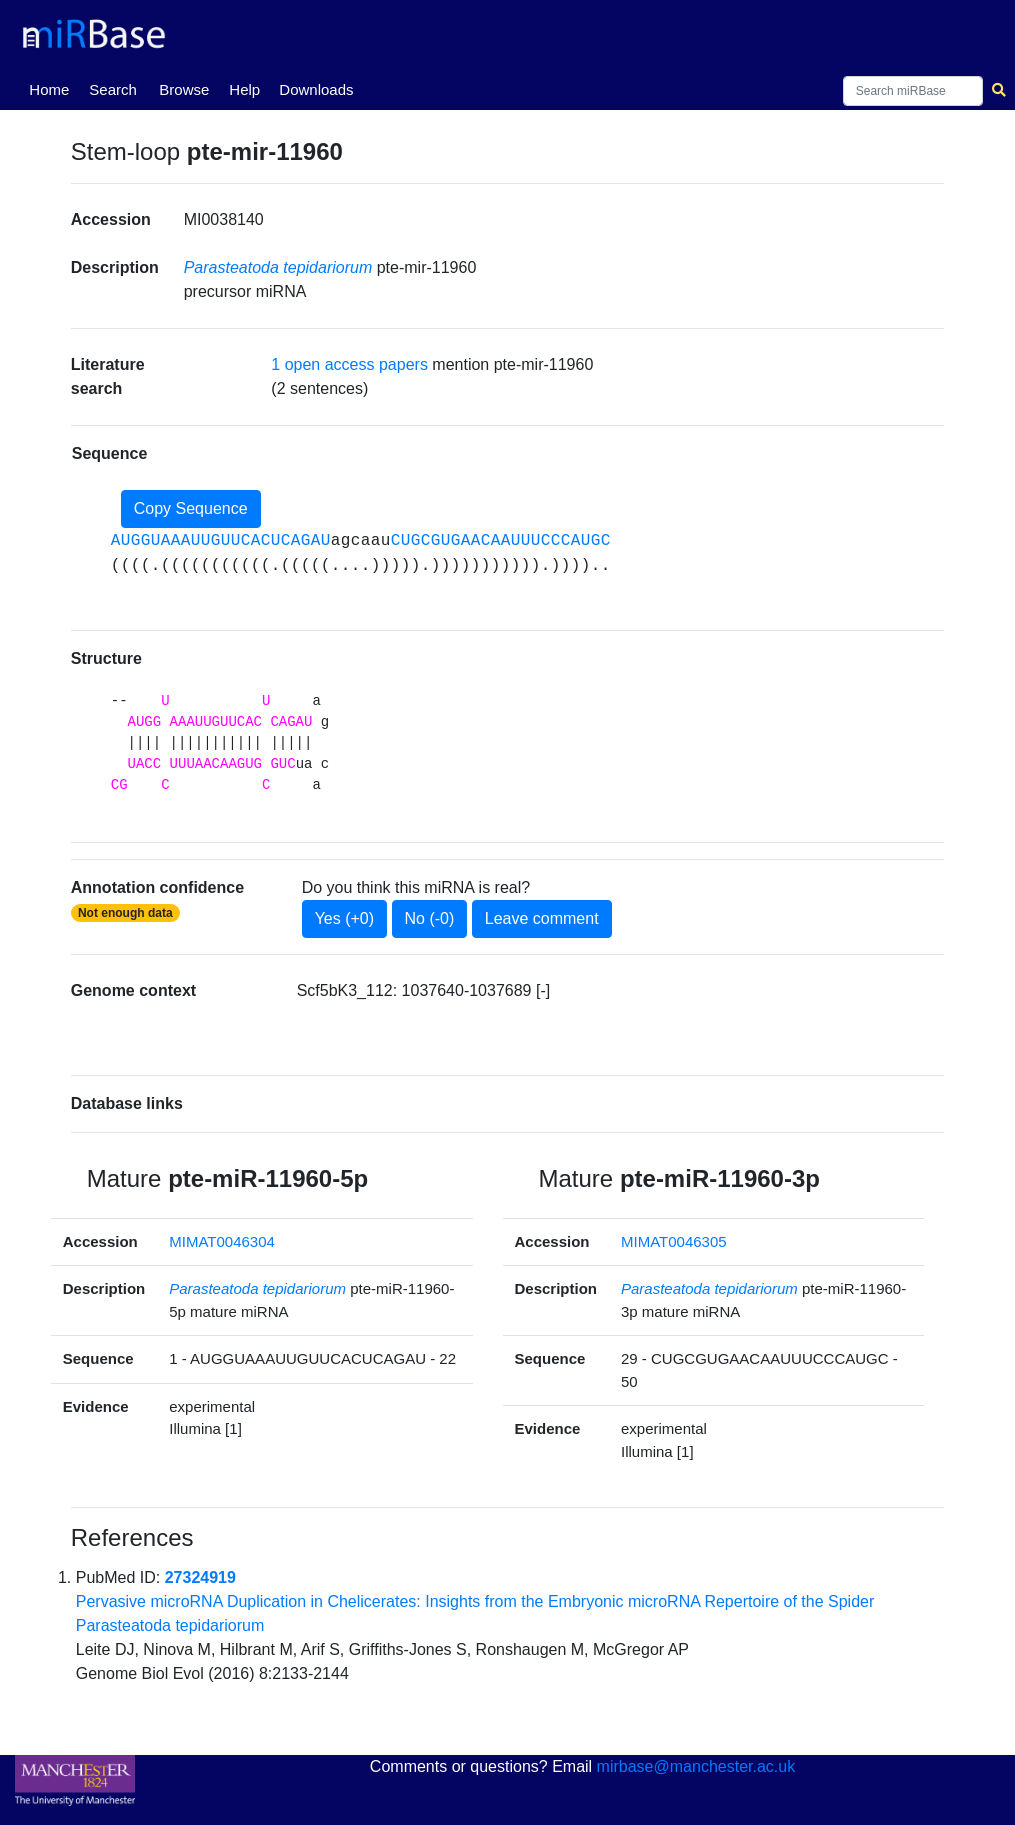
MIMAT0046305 (674, 1241)
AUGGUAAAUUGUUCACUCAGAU (221, 541)
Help (244, 89)
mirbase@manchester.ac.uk (696, 1766)
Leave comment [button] (542, 918)
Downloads (316, 89)
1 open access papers (349, 364)
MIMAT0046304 (222, 1241)
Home (53, 88)
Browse (184, 89)
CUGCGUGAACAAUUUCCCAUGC (501, 541)
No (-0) (430, 918)
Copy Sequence (191, 508)
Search (113, 89)
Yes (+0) (344, 918)
